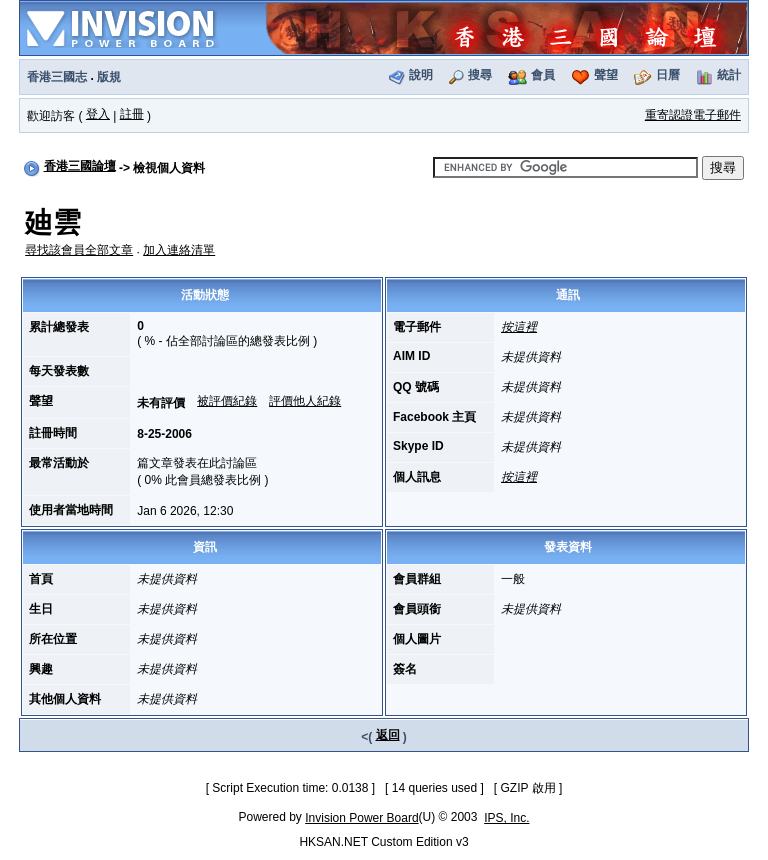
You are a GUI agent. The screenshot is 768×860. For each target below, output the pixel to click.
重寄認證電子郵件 (693, 115)
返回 (388, 735)
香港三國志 (57, 77)
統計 (729, 75)
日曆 (668, 75)
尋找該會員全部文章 (79, 250)
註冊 (132, 114)
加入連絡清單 (179, 250)
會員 (543, 75)
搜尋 (480, 75)
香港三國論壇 (80, 166)
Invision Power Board (361, 818)
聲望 (606, 75)
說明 (421, 75)
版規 (109, 77)
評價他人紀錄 (305, 401)
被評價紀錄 (227, 401)
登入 (98, 114)
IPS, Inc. (506, 818)
